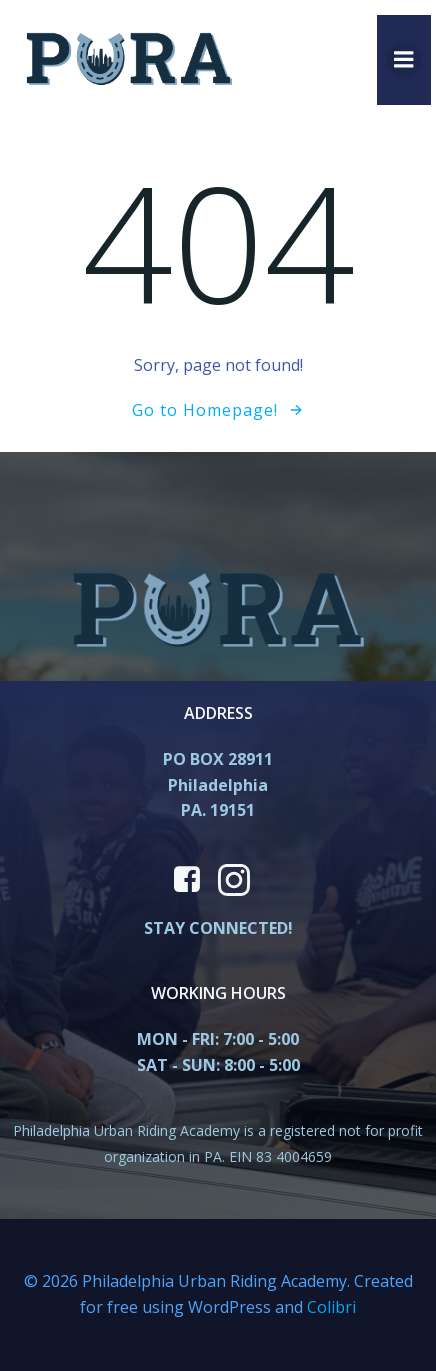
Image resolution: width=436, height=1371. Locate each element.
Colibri (331, 1307)
